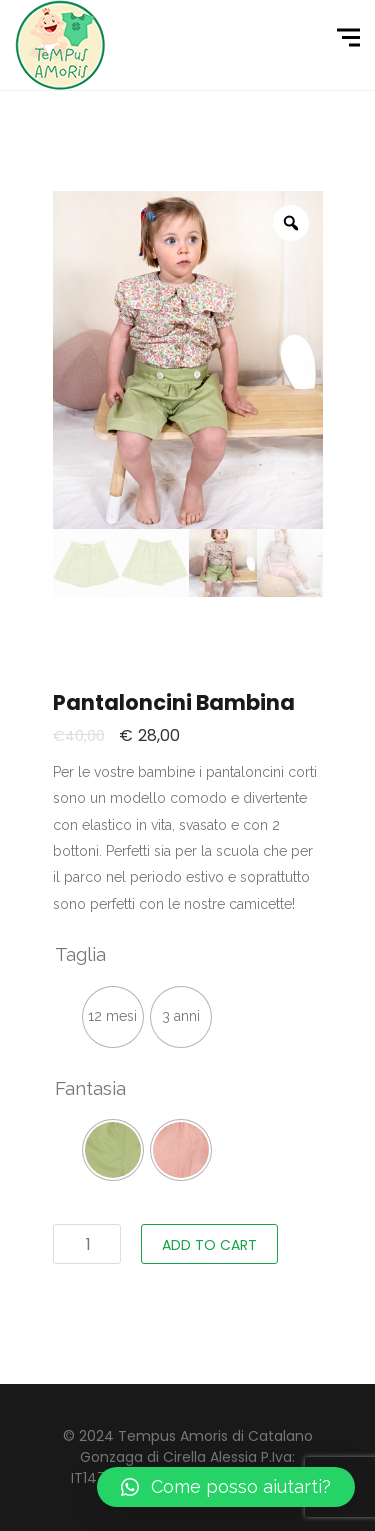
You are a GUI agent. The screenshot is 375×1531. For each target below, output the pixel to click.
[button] (226, 1487)
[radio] (113, 1017)
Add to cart (209, 1245)
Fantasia (90, 1088)
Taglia (80, 954)
